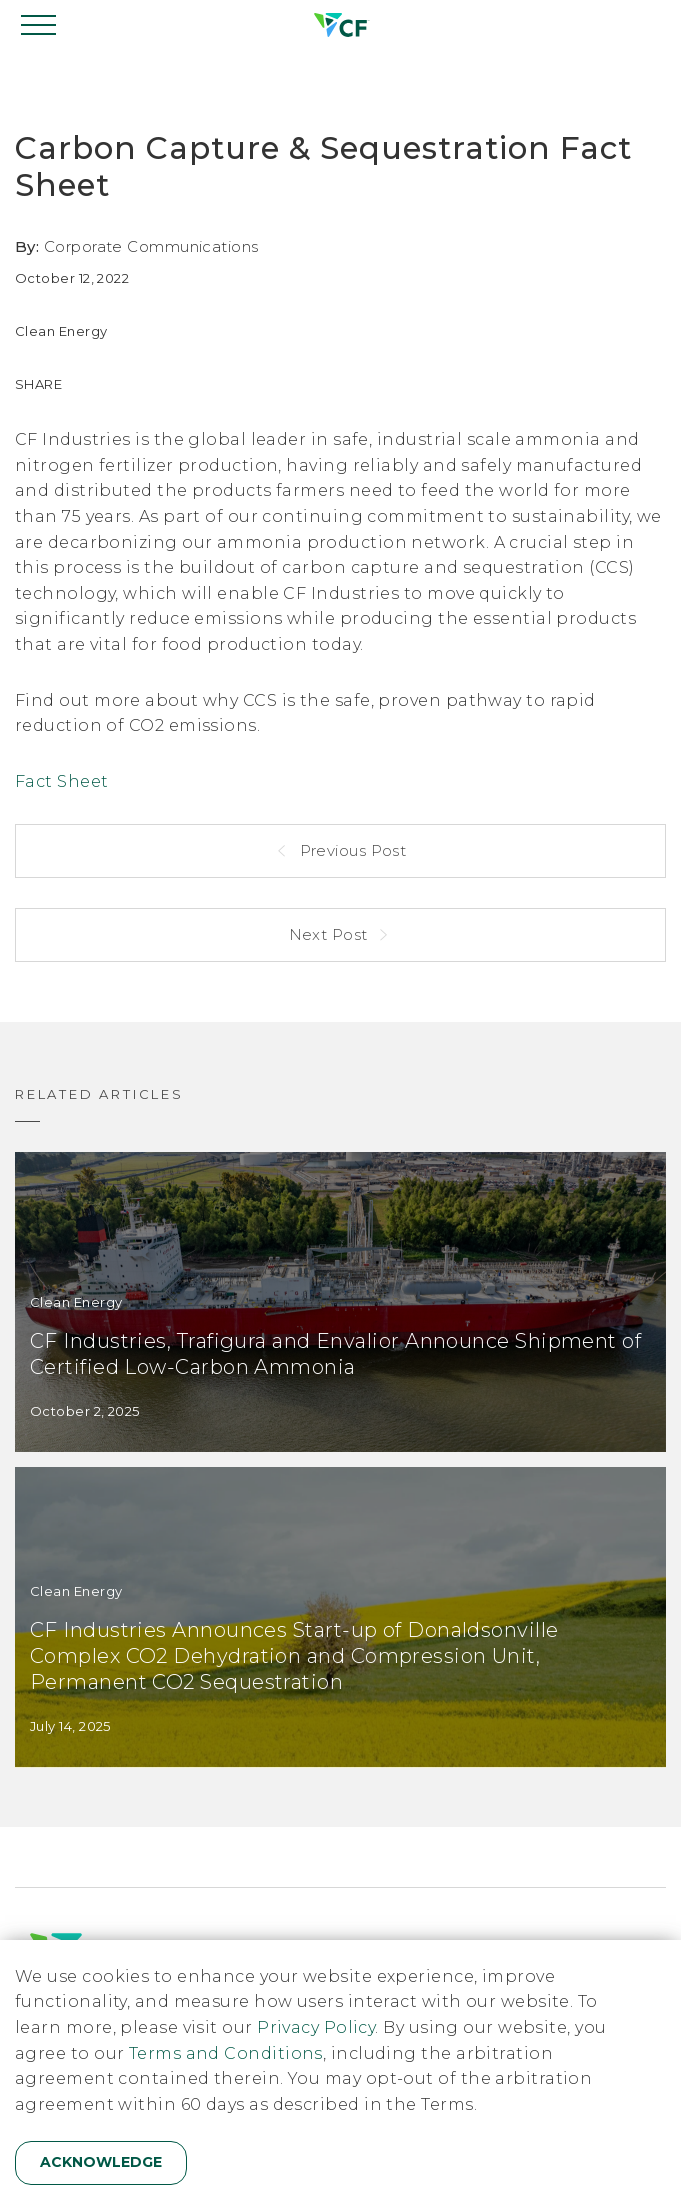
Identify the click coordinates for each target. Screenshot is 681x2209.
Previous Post (350, 850)
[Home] (340, 25)
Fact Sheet (62, 781)
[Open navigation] (40, 25)
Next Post (331, 934)
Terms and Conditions (226, 2053)
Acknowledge (101, 2162)
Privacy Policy (316, 2027)
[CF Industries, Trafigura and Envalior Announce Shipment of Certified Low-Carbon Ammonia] (340, 1302)
